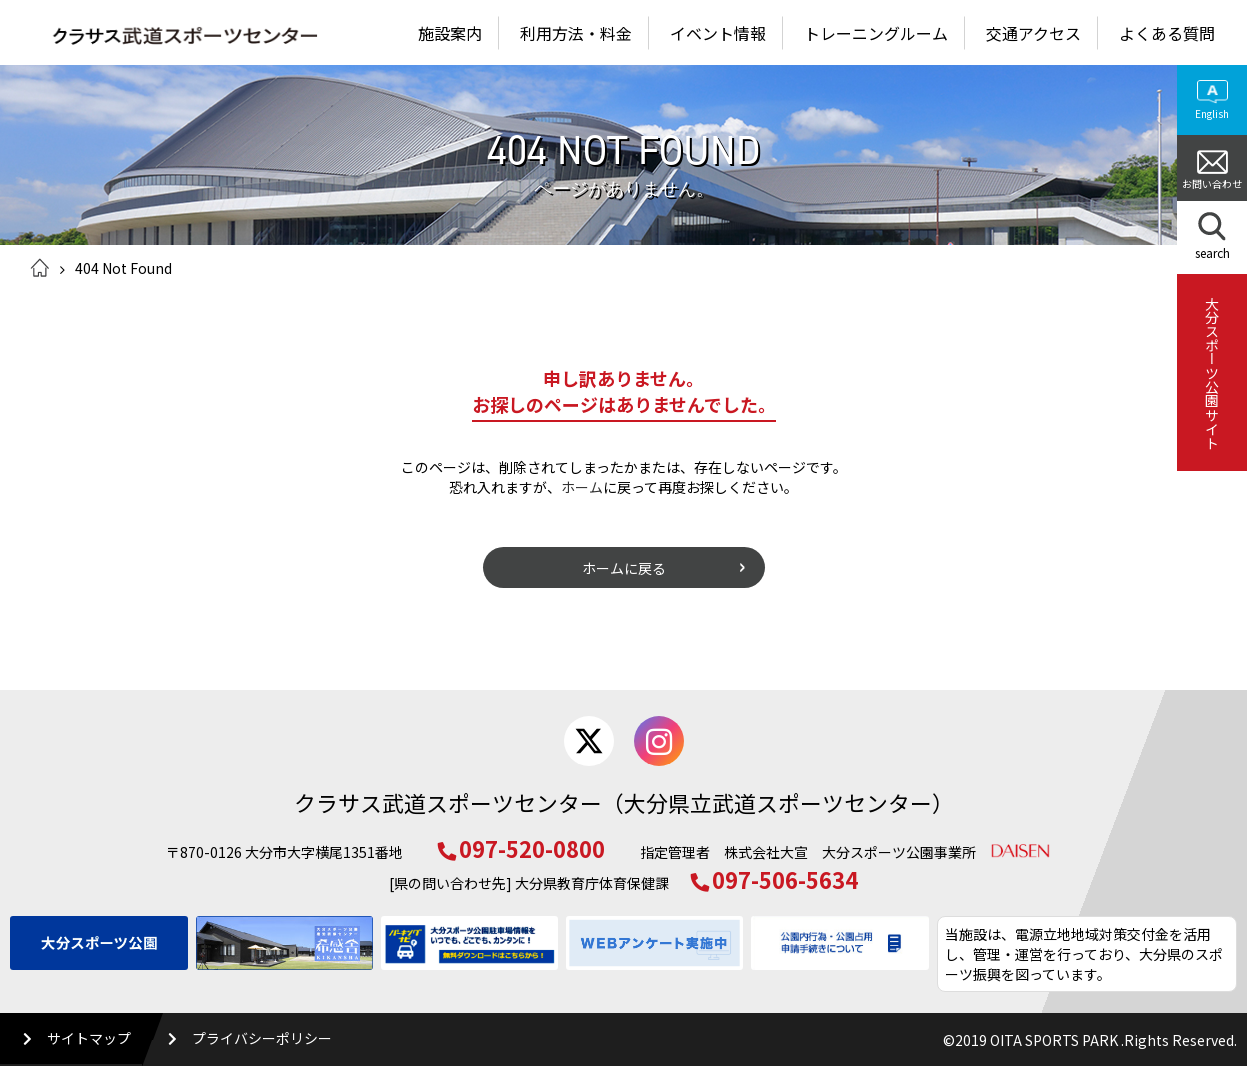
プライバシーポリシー (250, 1038)
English (1212, 100)
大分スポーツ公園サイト (1212, 373)
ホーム (40, 268)
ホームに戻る (624, 568)
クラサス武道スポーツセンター (174, 37)
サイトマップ (77, 1038)
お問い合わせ (1212, 170)
